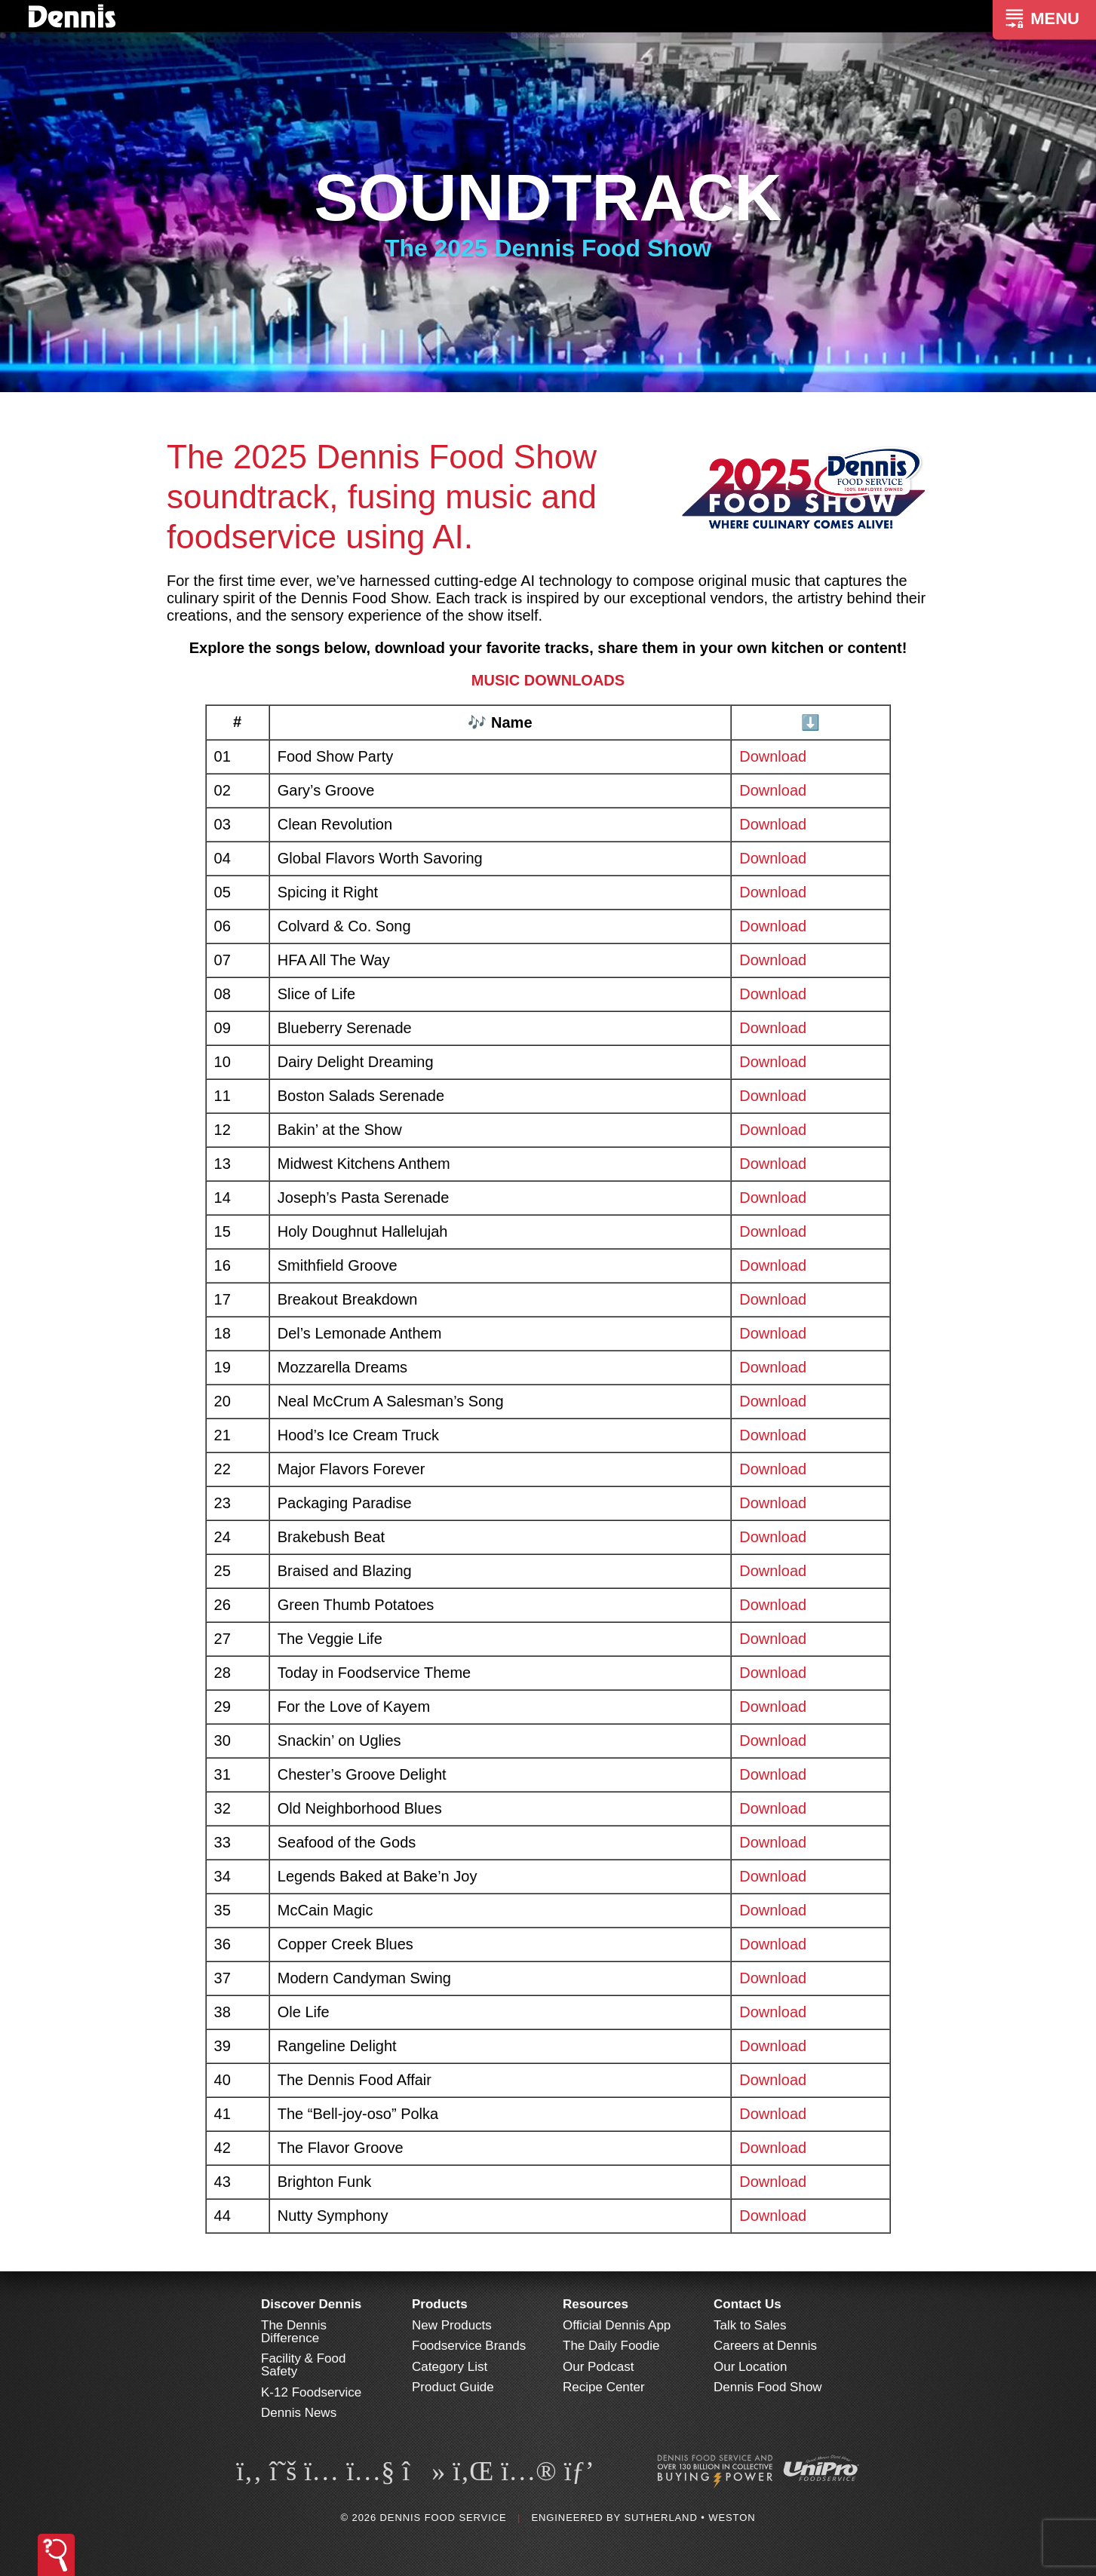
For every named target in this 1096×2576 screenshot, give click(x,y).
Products (440, 2304)
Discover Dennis (311, 2304)
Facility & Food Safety (303, 2364)
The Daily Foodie (611, 2345)
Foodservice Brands (469, 2345)
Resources (595, 2304)
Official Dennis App (617, 2325)
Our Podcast (598, 2367)
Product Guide (453, 2387)
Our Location (750, 2367)
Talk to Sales (750, 2325)
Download (772, 756)
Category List (449, 2367)
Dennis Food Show (768, 2387)
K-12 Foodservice (311, 2392)
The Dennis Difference (294, 2331)
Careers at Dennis (765, 2345)
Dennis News (298, 2413)
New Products (452, 2325)
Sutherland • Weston (689, 2517)
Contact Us (747, 2304)
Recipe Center (604, 2387)
